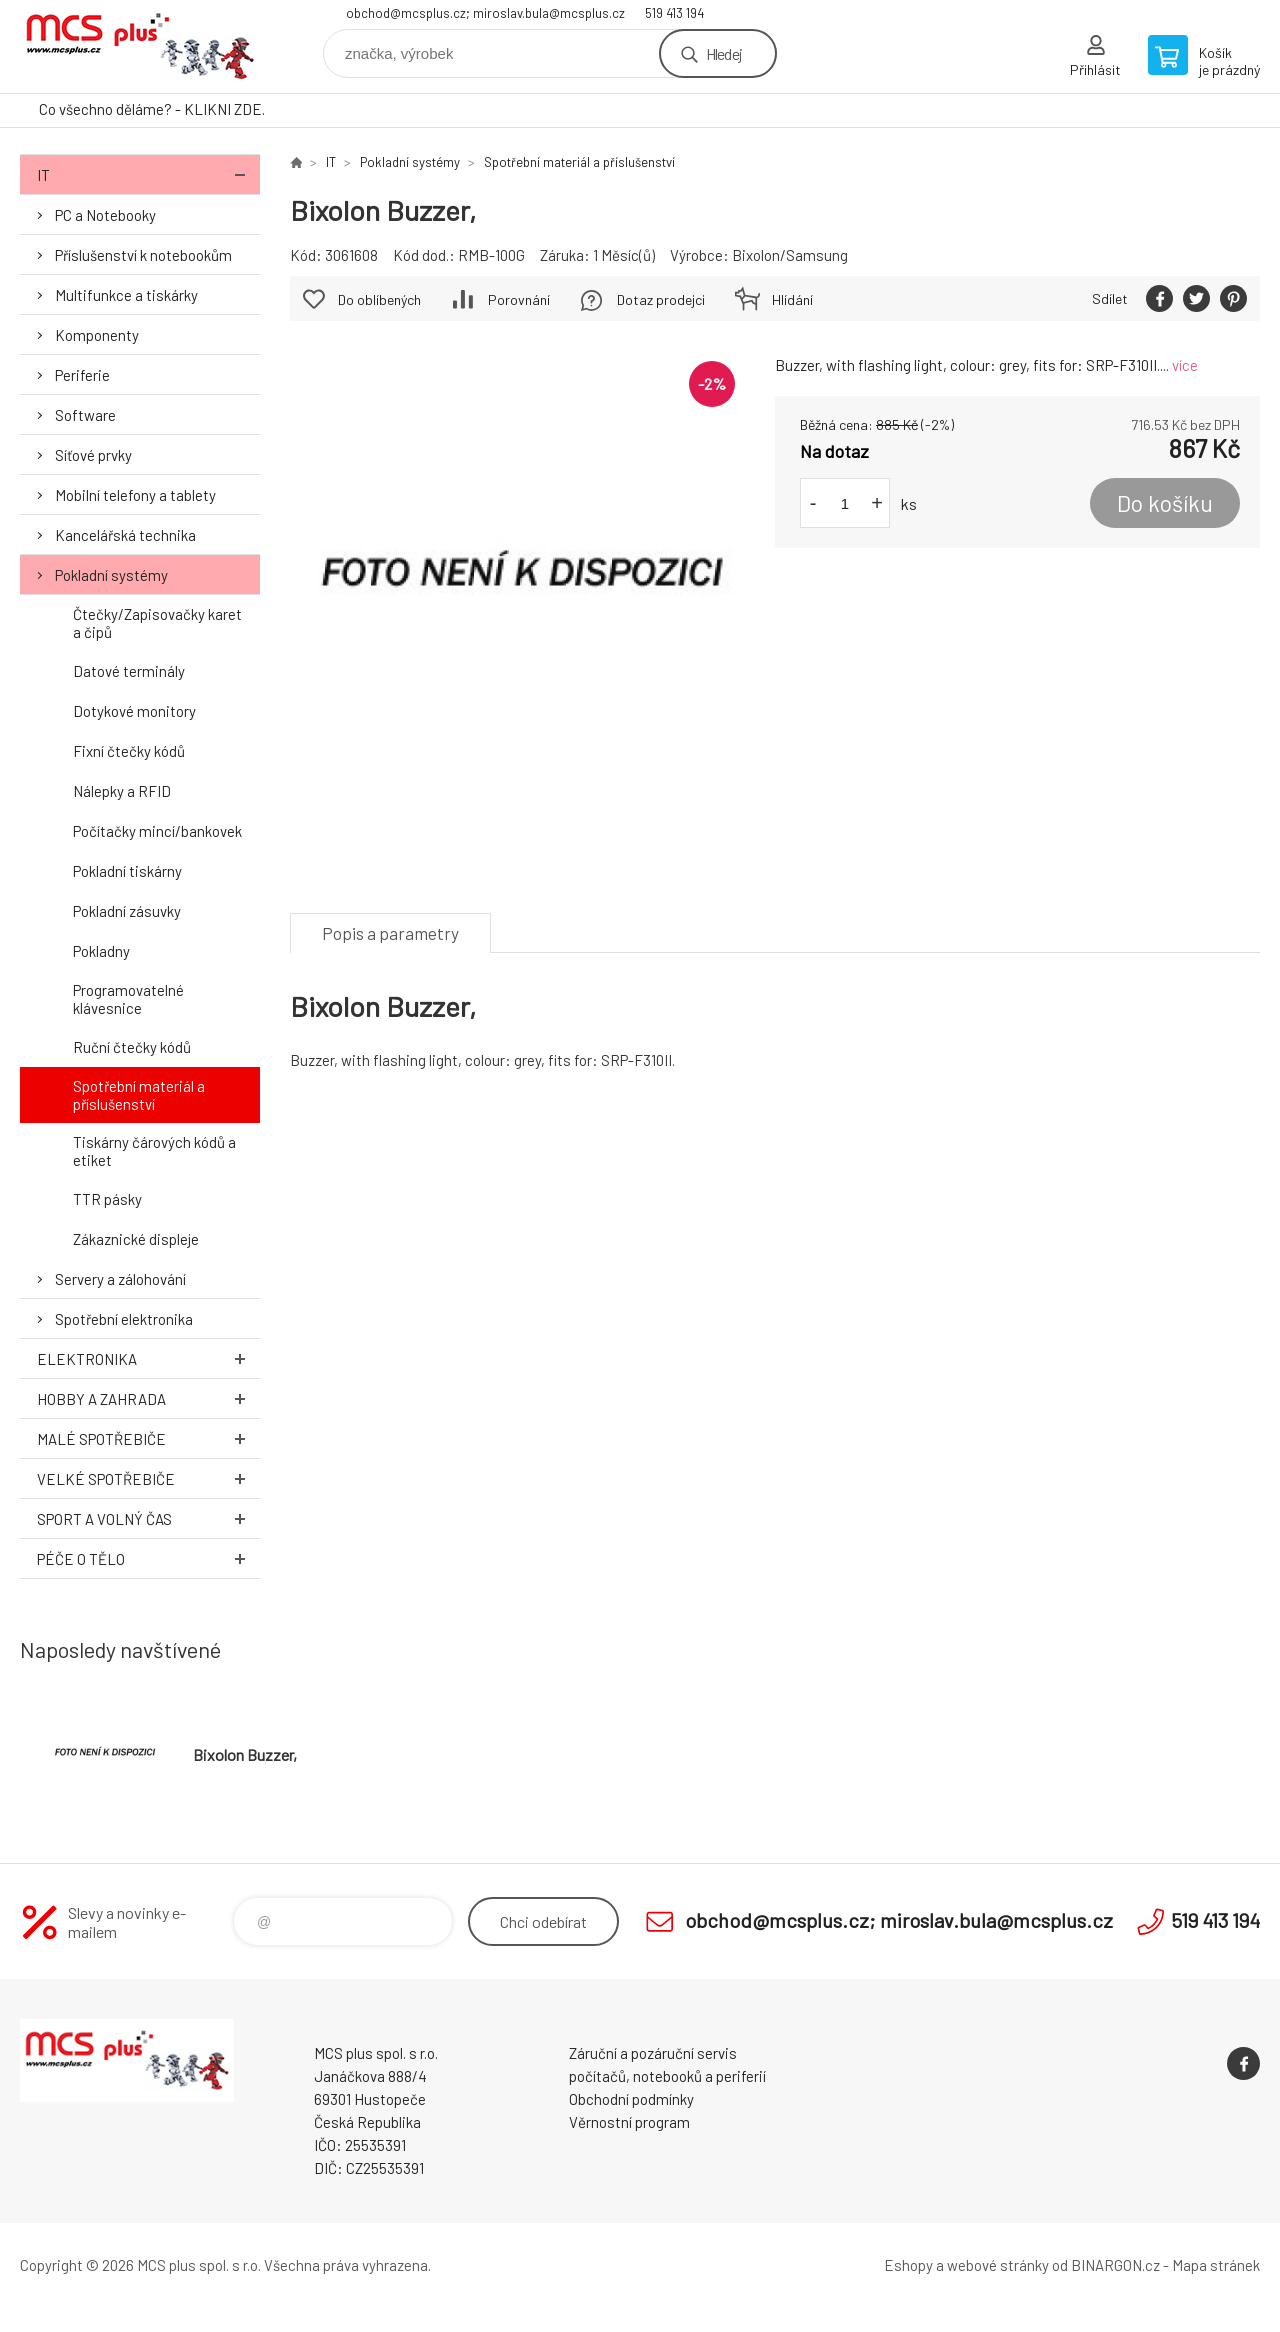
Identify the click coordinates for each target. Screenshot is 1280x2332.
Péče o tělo (148, 1558)
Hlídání (792, 299)
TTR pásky (107, 1199)
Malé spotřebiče (148, 1438)
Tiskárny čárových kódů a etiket (154, 1151)
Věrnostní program (629, 2122)
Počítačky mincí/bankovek (157, 831)
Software (85, 415)
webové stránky (998, 2265)
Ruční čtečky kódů (132, 1047)
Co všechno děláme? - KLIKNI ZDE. (152, 109)
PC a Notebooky (105, 215)
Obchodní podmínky (631, 2099)
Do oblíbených (379, 299)
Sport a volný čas (148, 1518)
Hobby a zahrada (148, 1398)
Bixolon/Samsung (790, 255)
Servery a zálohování (120, 1279)
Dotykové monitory (134, 711)
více (1185, 365)
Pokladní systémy (111, 575)
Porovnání (519, 299)
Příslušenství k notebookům (143, 255)
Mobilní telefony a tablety (135, 495)
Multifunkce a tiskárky (126, 295)
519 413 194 (674, 13)
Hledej (724, 53)
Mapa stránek (1216, 2265)
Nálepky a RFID (122, 791)
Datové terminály (129, 671)
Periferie (82, 375)
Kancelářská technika (125, 535)
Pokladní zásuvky (127, 911)
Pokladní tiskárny (127, 871)
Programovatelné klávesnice (128, 999)
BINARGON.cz (1115, 2265)
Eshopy (908, 2265)
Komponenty (97, 335)
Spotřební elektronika (124, 1319)
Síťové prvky (93, 455)
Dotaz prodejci (661, 299)
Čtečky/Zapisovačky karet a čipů (157, 623)
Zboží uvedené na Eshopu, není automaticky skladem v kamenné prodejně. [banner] (140, 46)
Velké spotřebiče (148, 1478)
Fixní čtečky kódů (129, 751)
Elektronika (148, 1358)
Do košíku (1165, 503)
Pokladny (101, 951)
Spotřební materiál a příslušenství (139, 1095)
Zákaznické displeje (136, 1239)
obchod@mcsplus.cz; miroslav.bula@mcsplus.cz (485, 13)
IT (148, 174)
